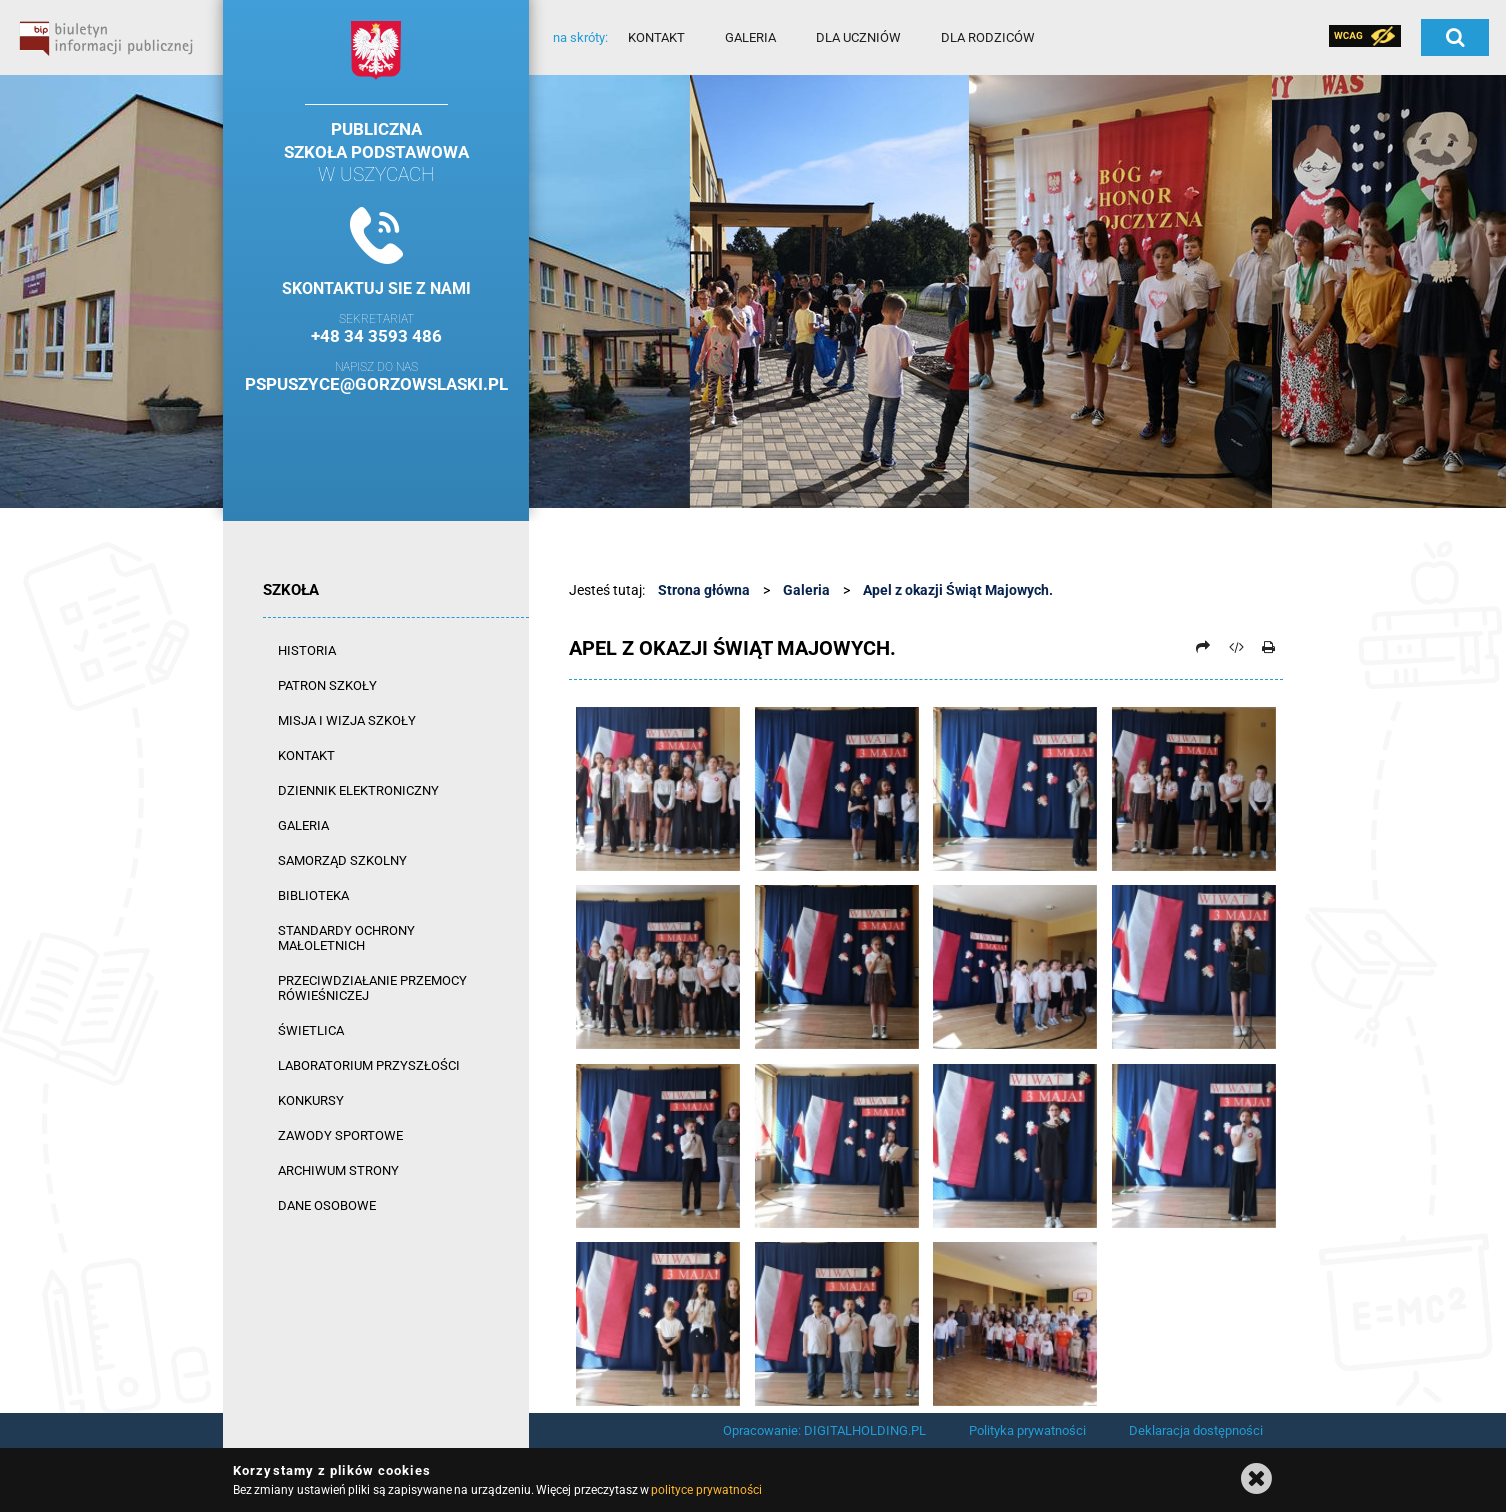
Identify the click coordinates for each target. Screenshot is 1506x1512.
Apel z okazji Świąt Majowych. (958, 590)
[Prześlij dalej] (1203, 647)
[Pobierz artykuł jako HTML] (1236, 647)
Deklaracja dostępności (1196, 1430)
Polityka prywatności (1027, 1430)
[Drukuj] (1268, 647)
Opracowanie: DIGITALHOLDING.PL (824, 1430)
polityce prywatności (706, 1490)
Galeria (806, 590)
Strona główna (704, 590)
